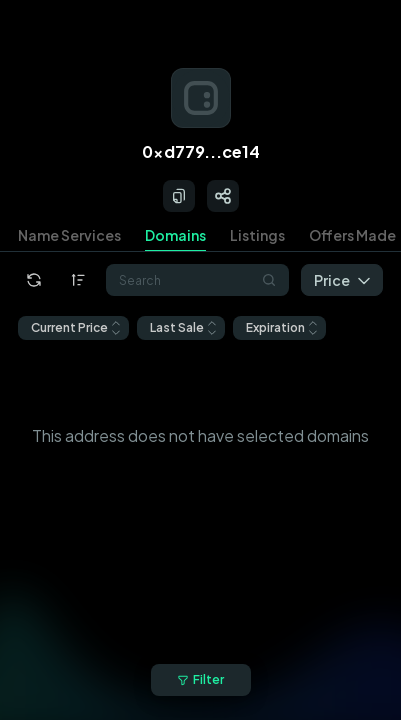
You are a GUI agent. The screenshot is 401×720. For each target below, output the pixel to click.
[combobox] (197, 280)
